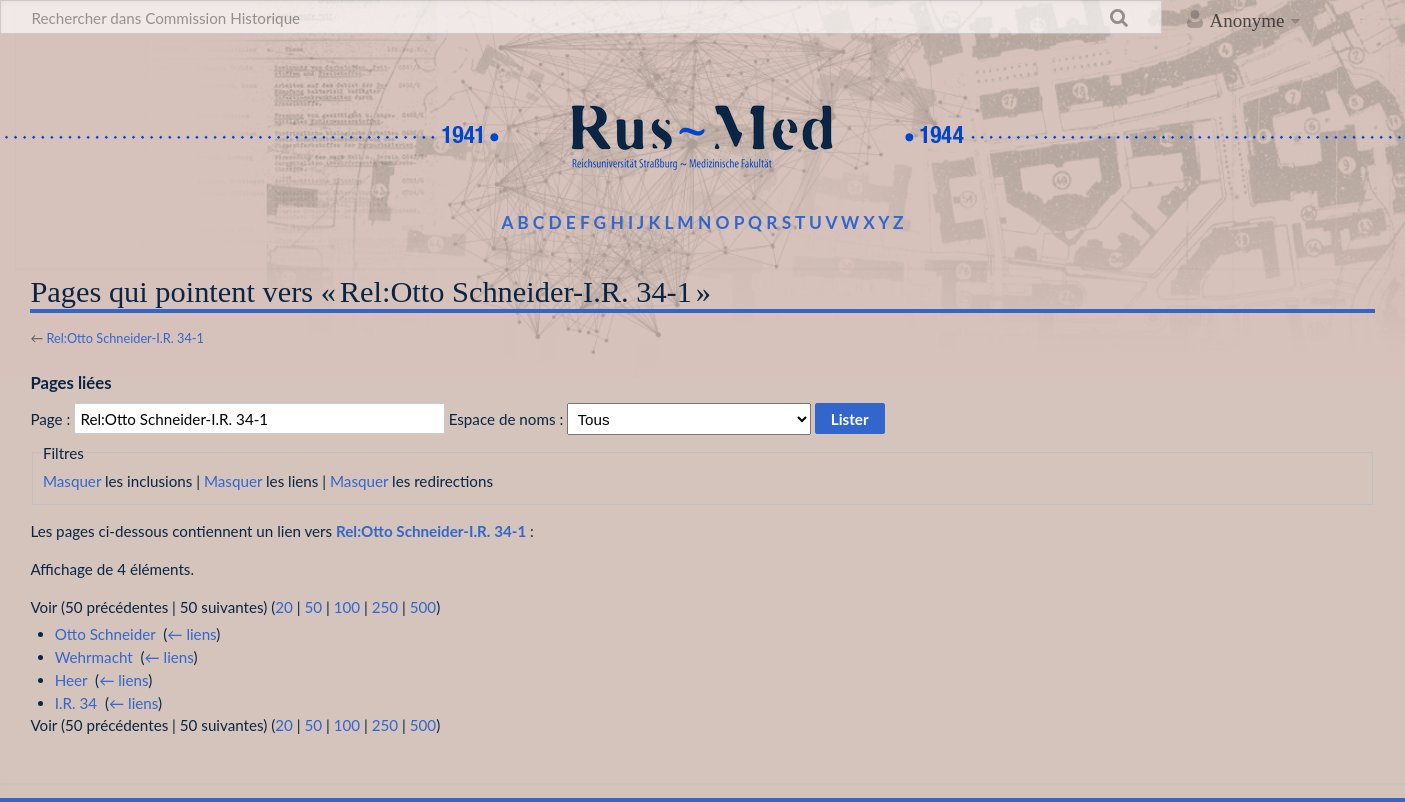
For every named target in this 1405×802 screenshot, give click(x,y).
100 (347, 607)
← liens (191, 634)
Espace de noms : (506, 419)
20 (284, 607)
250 (385, 607)
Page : (50, 419)
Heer (71, 680)
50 (313, 607)
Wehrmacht (94, 657)
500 (423, 607)
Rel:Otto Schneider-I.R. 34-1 (125, 338)
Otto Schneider (105, 634)
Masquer (72, 481)
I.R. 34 (76, 703)
